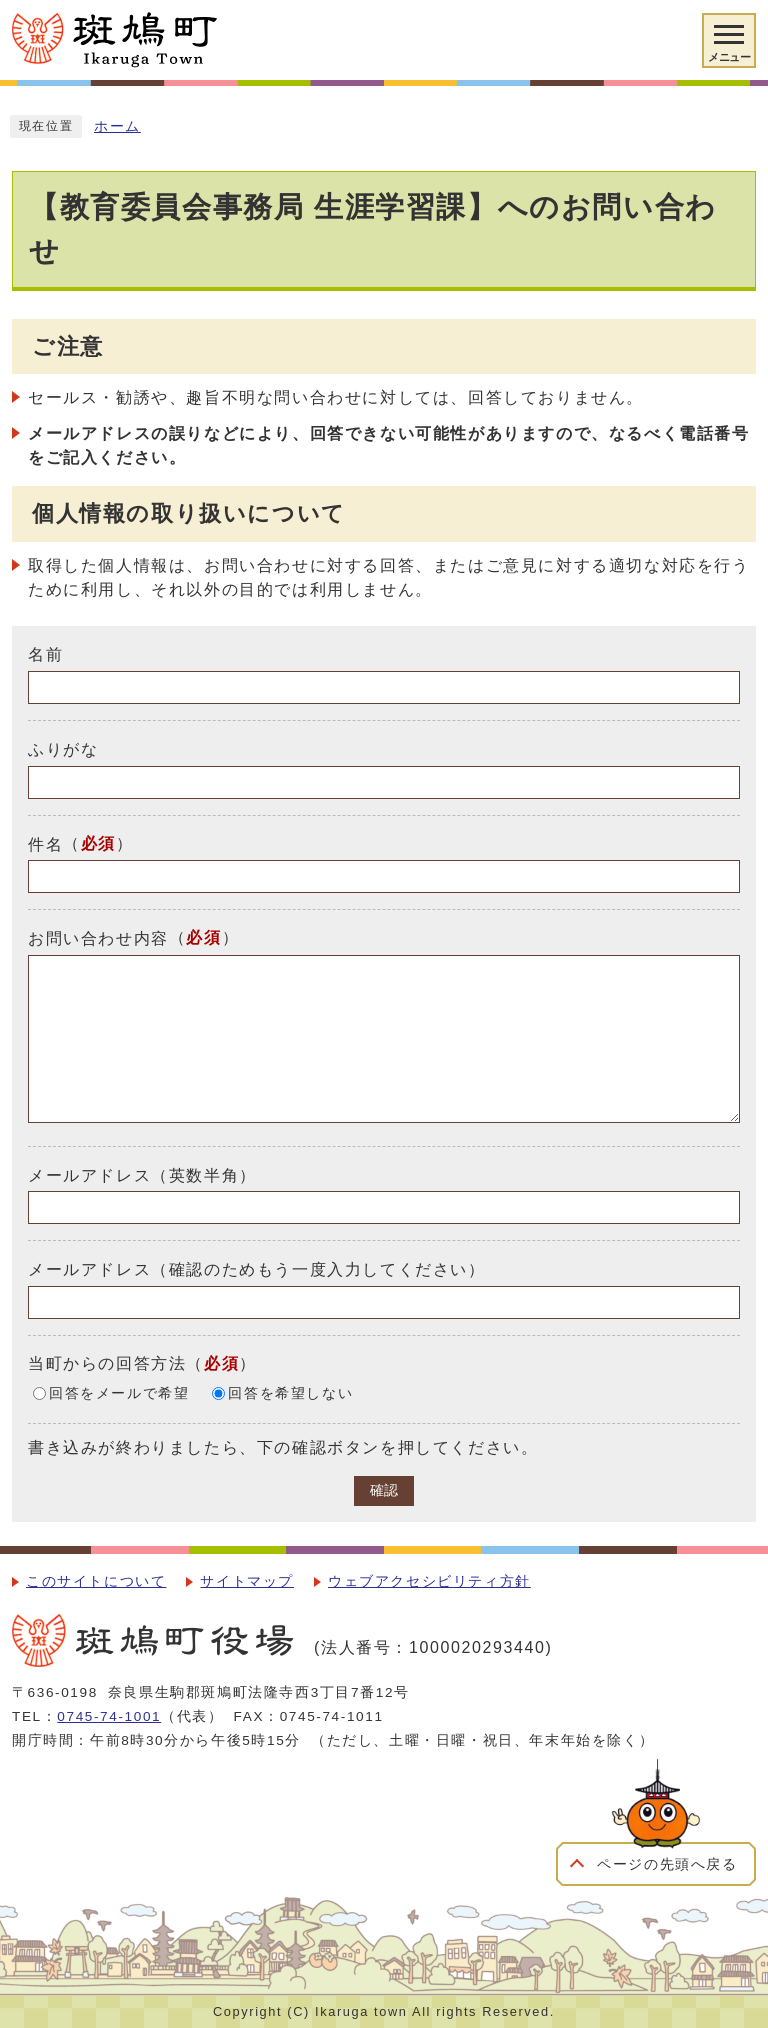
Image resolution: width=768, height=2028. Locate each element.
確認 (384, 1490)
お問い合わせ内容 (98, 938)
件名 (45, 843)
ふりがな (63, 749)
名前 (45, 654)
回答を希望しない (290, 1393)
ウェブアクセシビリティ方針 (429, 1581)
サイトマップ (247, 1581)
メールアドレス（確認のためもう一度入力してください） (257, 1269)
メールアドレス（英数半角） (142, 1174)
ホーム (117, 126)
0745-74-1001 (109, 1716)
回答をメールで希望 (119, 1393)
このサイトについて (96, 1581)
